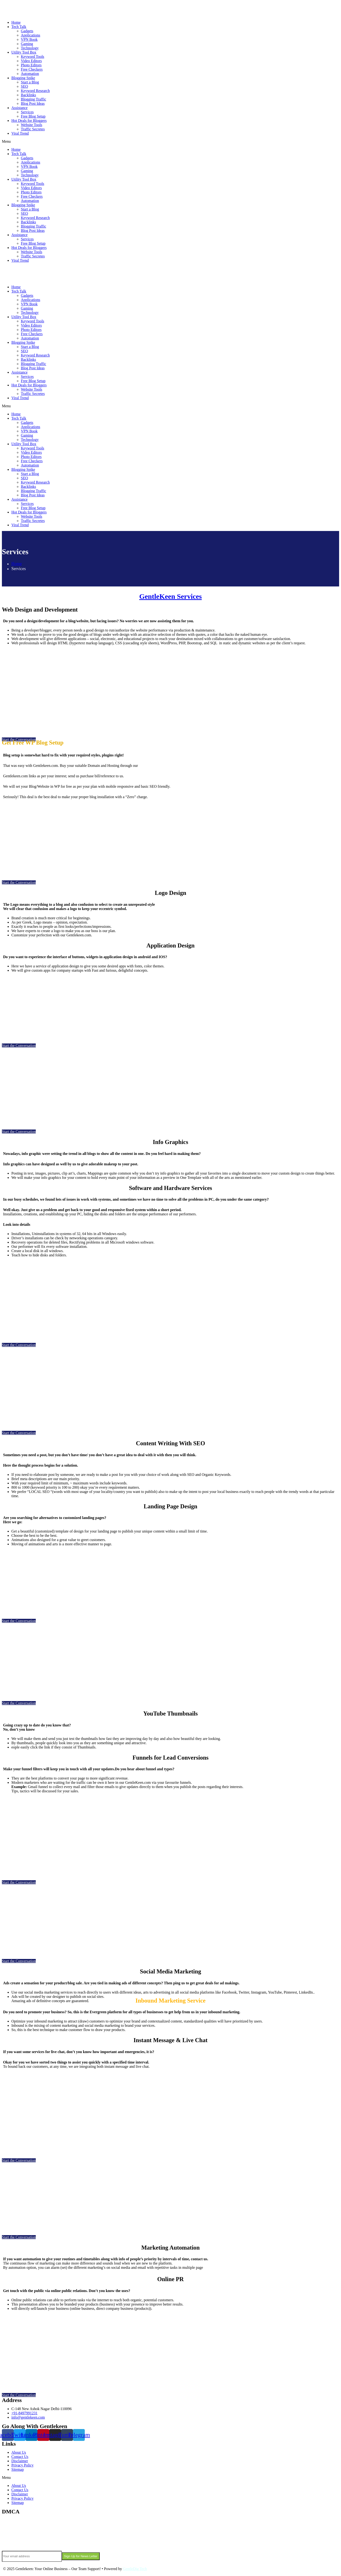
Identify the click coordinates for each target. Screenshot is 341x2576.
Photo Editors (31, 65)
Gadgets (27, 31)
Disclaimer (19, 2461)
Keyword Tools (32, 57)
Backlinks (28, 95)
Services (27, 112)
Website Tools (31, 125)
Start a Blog (30, 82)
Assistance (19, 108)
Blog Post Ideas (33, 103)
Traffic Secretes (33, 129)
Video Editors (31, 61)
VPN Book (29, 39)
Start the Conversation (19, 882)
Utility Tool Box (23, 52)
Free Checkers (32, 69)
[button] (170, 141)
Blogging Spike (23, 78)
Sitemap (17, 2469)
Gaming (27, 44)
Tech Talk (18, 27)
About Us (18, 2452)
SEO (24, 86)
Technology (30, 48)
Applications (30, 35)
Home (16, 22)
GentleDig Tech (135, 2569)
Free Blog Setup (33, 116)
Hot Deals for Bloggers (29, 121)
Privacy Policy (22, 2465)
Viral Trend (20, 133)
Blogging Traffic (33, 99)
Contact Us (19, 2457)
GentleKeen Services (170, 596)
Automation (30, 74)
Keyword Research (35, 91)
